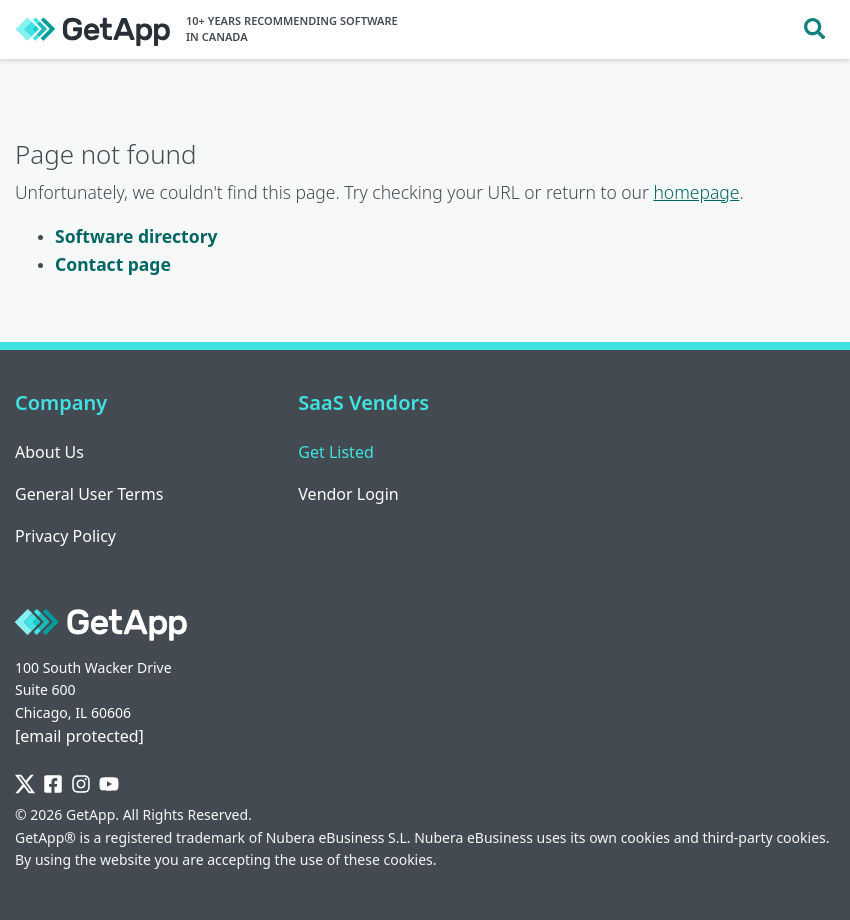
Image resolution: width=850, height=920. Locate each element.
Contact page (113, 264)
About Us (49, 452)
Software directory (136, 236)
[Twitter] (25, 784)
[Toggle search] (814, 29)
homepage (696, 192)
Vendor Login (348, 494)
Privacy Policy (65, 536)
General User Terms (89, 494)
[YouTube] (109, 784)
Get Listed (335, 452)
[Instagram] (81, 784)
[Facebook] (53, 784)
